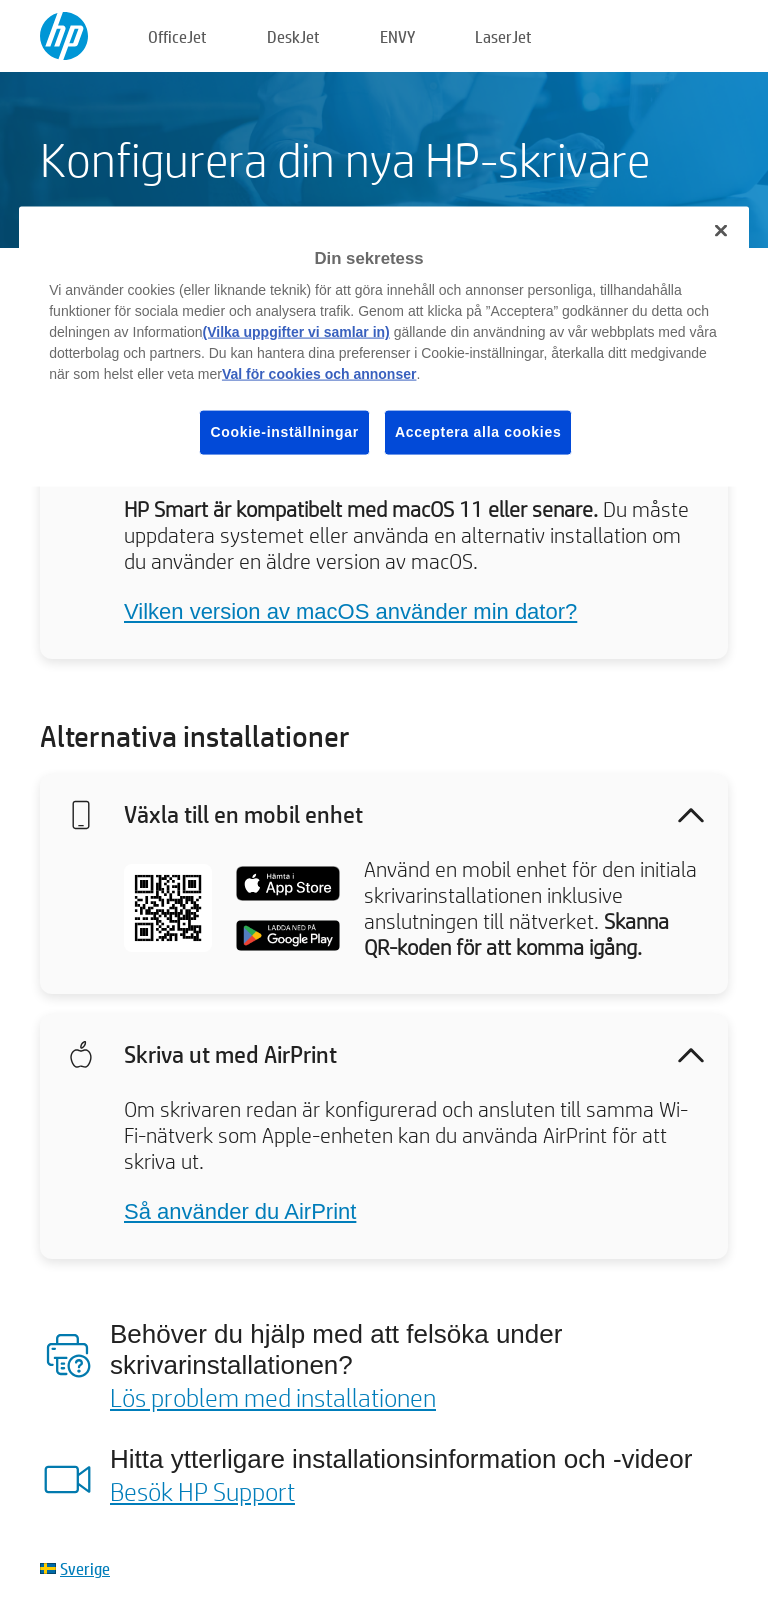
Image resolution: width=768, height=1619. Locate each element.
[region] (384, 346)
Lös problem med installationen (273, 1397)
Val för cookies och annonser (319, 374)
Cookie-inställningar (284, 432)
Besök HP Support (202, 1491)
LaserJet (503, 36)
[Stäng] (721, 230)
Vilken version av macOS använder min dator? (350, 611)
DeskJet (293, 36)
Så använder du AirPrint (240, 1211)
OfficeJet (177, 36)
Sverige (85, 1568)
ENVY (397, 36)
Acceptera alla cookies (478, 432)
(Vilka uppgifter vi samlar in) (296, 332)
